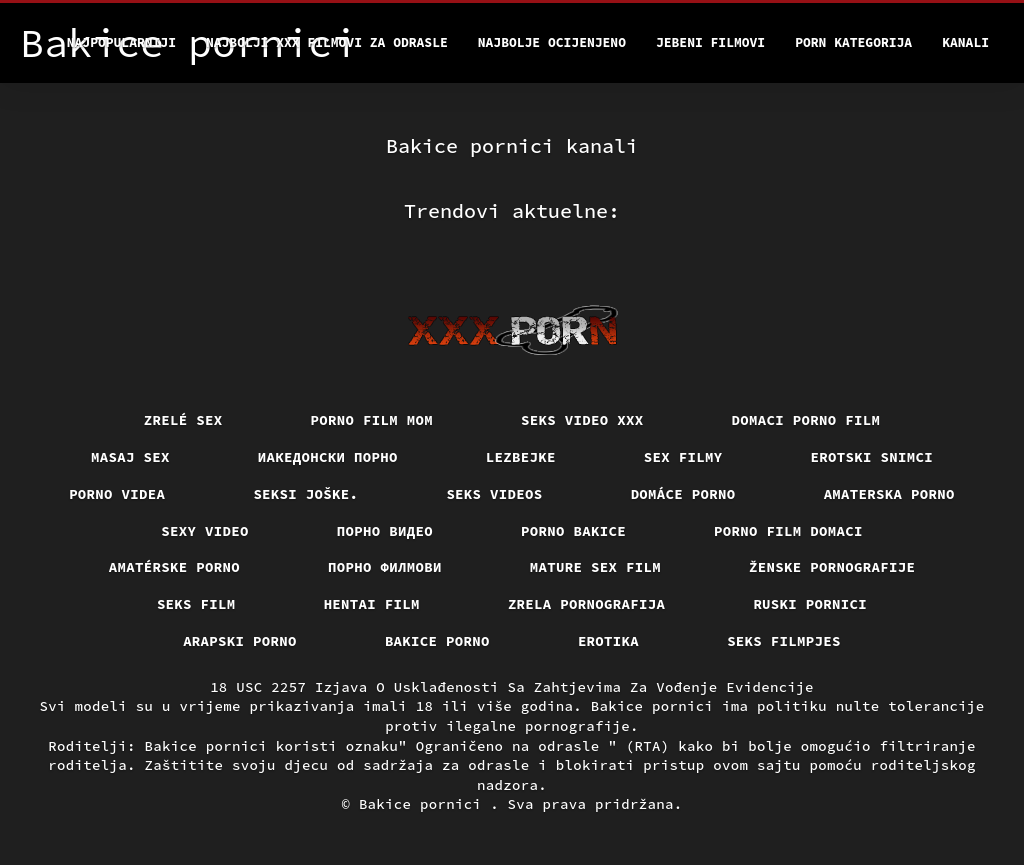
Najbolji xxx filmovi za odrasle (327, 42)
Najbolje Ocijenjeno (552, 42)
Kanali (965, 42)
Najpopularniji (121, 42)
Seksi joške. (305, 494)
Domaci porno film (806, 420)
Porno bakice (573, 531)
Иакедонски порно (328, 457)
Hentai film (372, 604)
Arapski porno (240, 641)
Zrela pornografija (587, 604)
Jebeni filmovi (710, 42)
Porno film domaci (788, 531)
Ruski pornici (810, 604)
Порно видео (385, 531)
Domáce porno (683, 494)
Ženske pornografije (832, 567)
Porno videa (117, 494)
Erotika (608, 641)
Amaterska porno (889, 494)
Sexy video (205, 531)
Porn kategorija (853, 42)
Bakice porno (437, 641)
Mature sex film (595, 567)
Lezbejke (521, 457)
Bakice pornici (424, 804)
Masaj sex (130, 457)
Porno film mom (372, 420)
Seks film (196, 604)
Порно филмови (385, 567)
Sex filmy (683, 457)
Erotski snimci (872, 457)
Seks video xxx (582, 420)
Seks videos (494, 494)
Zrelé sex (183, 420)
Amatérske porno (174, 567)
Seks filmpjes (784, 641)
